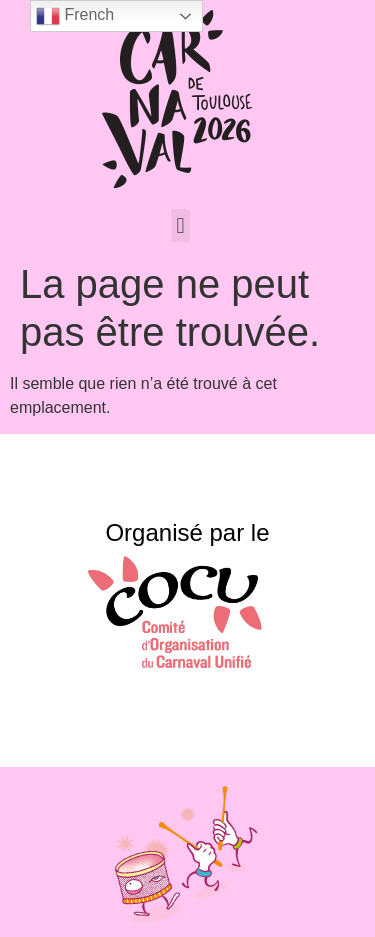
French (75, 16)
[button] (180, 225)
